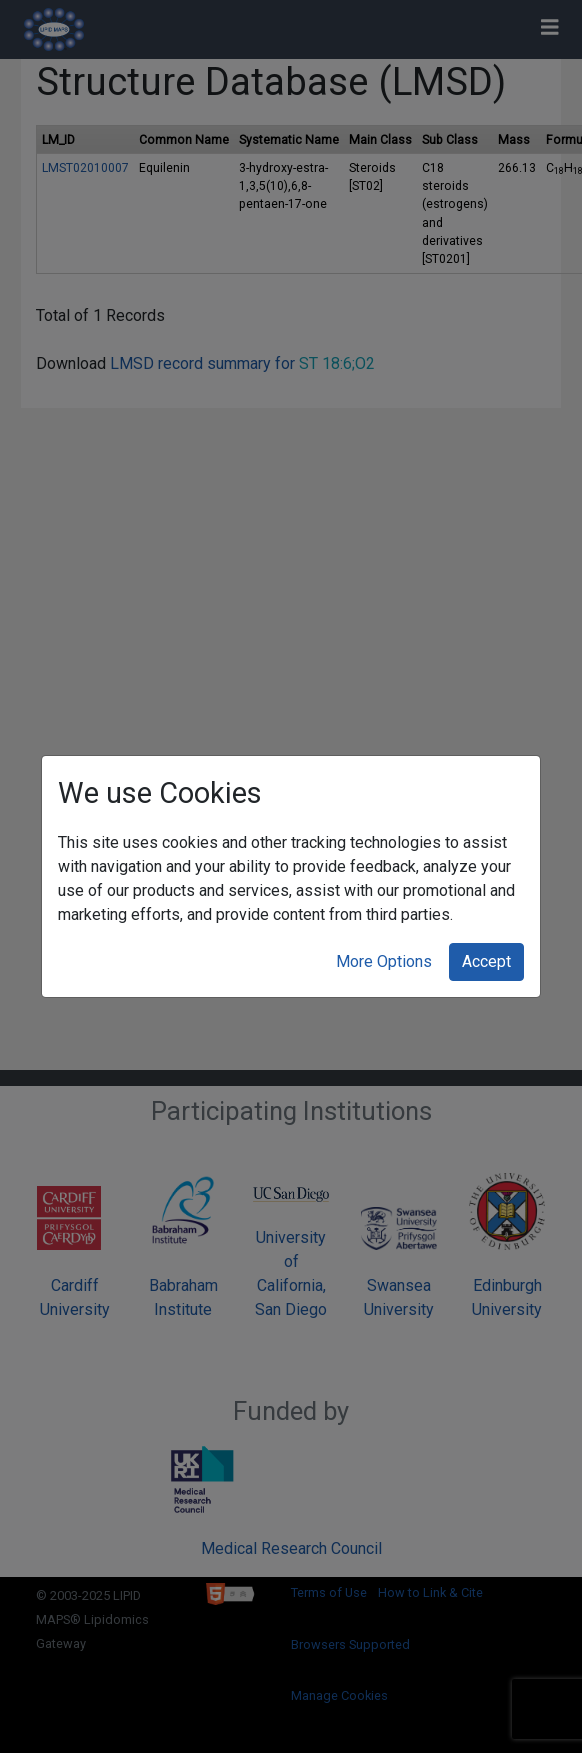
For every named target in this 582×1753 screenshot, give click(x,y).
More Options (384, 961)
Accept (486, 961)
